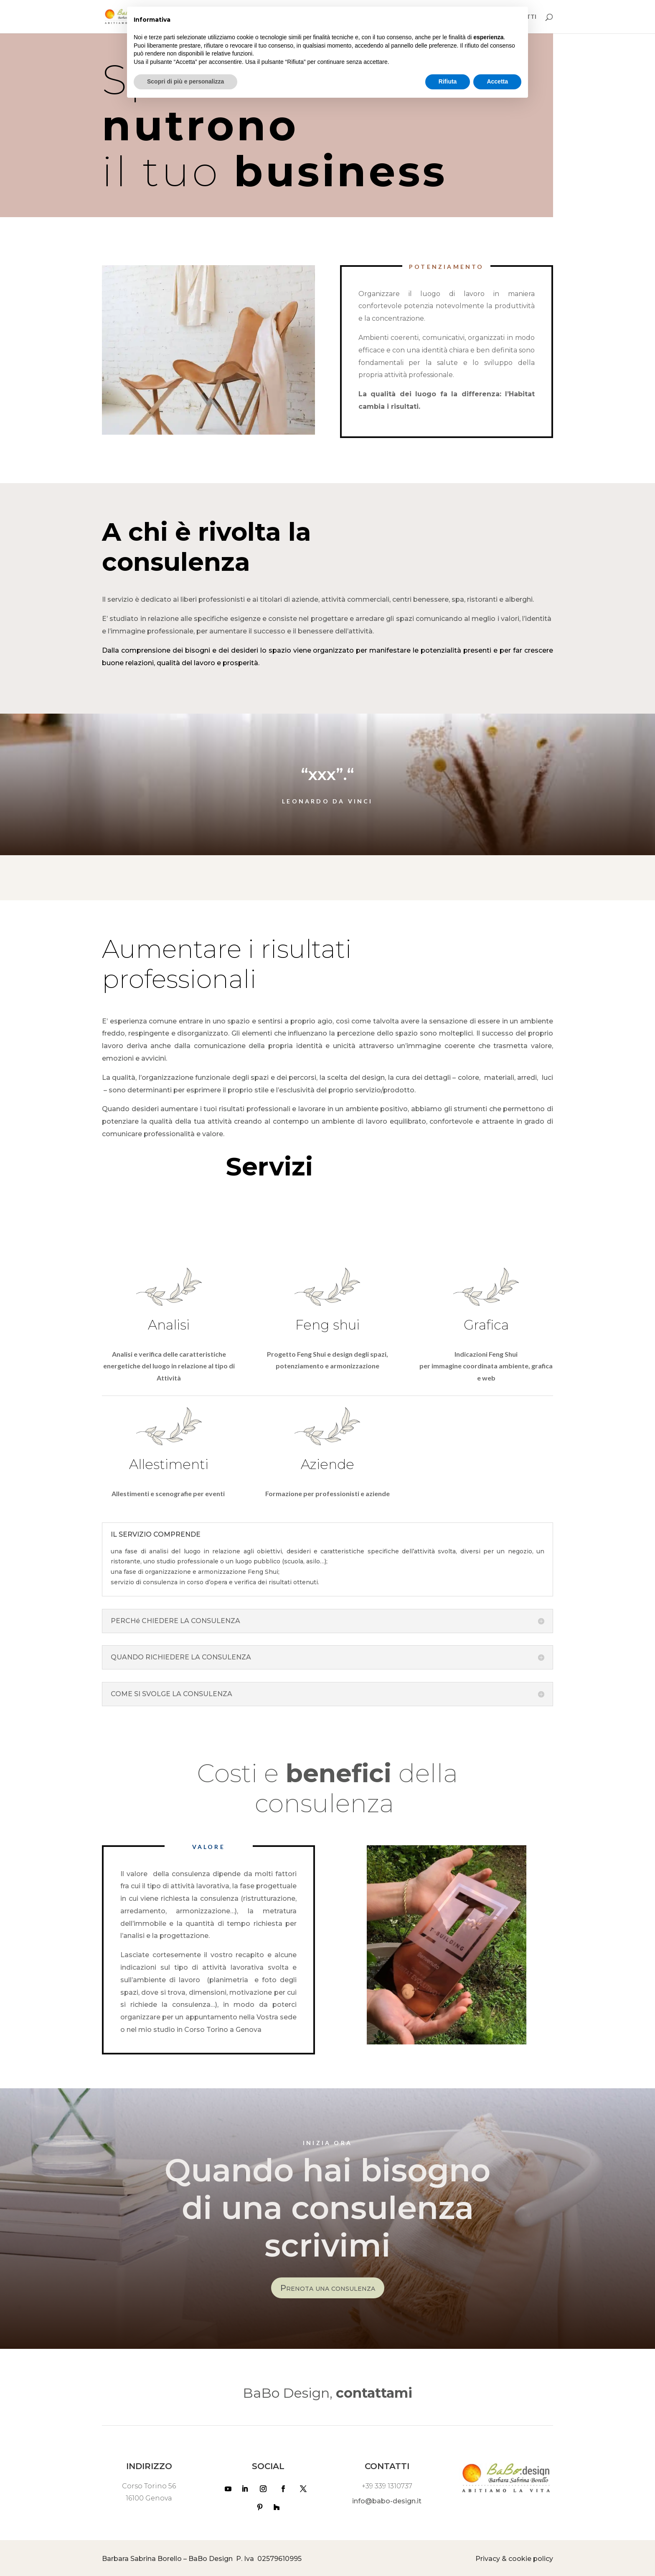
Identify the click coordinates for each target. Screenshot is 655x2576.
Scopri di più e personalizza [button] (185, 81)
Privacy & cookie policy (514, 2559)
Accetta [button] (497, 81)
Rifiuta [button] (448, 81)
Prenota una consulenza (327, 2288)
